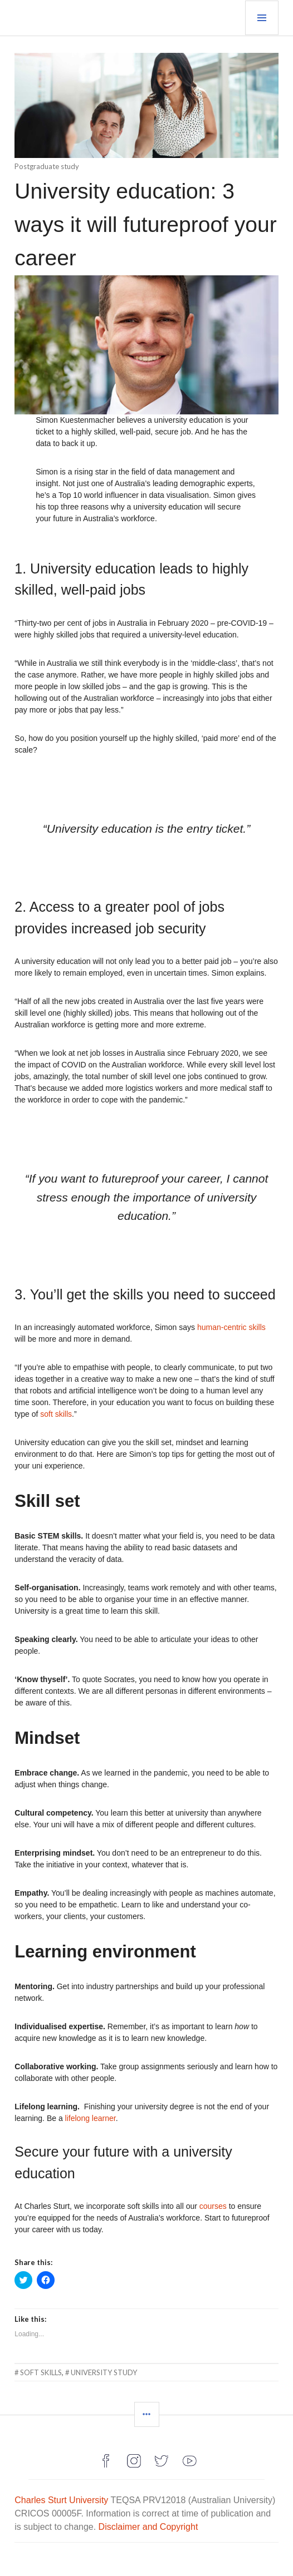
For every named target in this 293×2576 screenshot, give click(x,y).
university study (104, 2372)
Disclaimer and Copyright (148, 2526)
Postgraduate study (46, 166)
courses (213, 2206)
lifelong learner (90, 2118)
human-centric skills (231, 1327)
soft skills (56, 1414)
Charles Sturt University (61, 2500)
